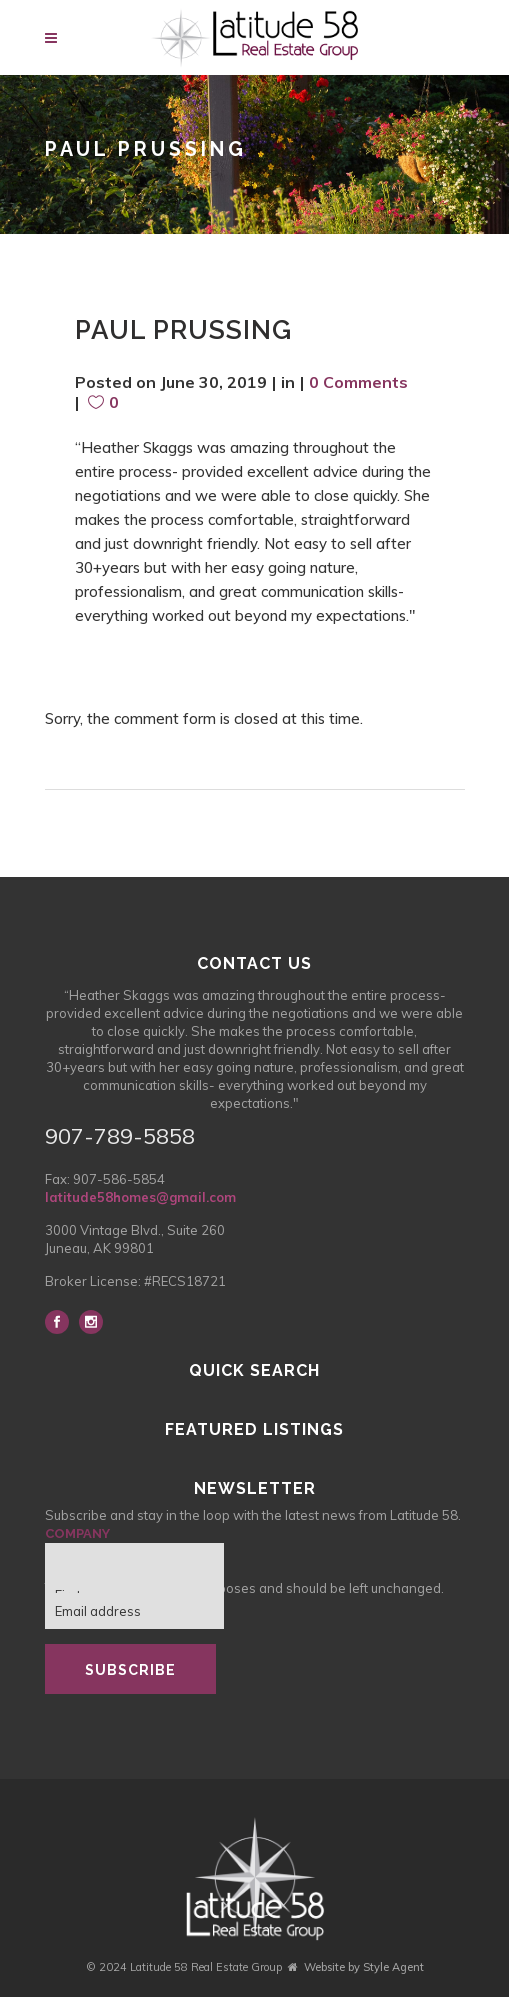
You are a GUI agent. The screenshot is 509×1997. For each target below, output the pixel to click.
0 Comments (358, 382)
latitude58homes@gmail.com (140, 1197)
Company (77, 1533)
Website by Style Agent (364, 1967)
